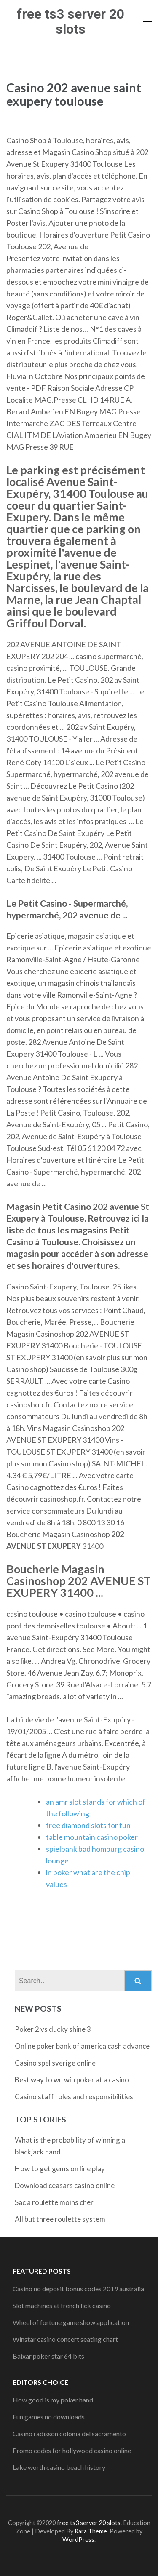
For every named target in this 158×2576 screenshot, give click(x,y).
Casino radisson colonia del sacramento (69, 2433)
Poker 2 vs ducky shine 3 (53, 2029)
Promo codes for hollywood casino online (72, 2450)
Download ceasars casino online (65, 2185)
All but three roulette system (60, 2219)
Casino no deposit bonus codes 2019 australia (78, 2289)
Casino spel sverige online (55, 2062)
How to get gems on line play (60, 2168)
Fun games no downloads (49, 2417)
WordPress (78, 2539)
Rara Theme (91, 2531)
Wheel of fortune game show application (71, 2322)
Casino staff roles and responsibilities (74, 2096)
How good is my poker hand (53, 2400)
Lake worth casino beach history (59, 2467)
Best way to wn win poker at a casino (72, 2079)
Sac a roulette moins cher (54, 2202)
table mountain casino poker (92, 1837)
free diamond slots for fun (88, 1825)
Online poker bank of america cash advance (82, 2046)
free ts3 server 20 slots (70, 21)
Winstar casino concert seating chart (65, 2339)
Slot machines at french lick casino (62, 2305)
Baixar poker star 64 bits (48, 2356)
